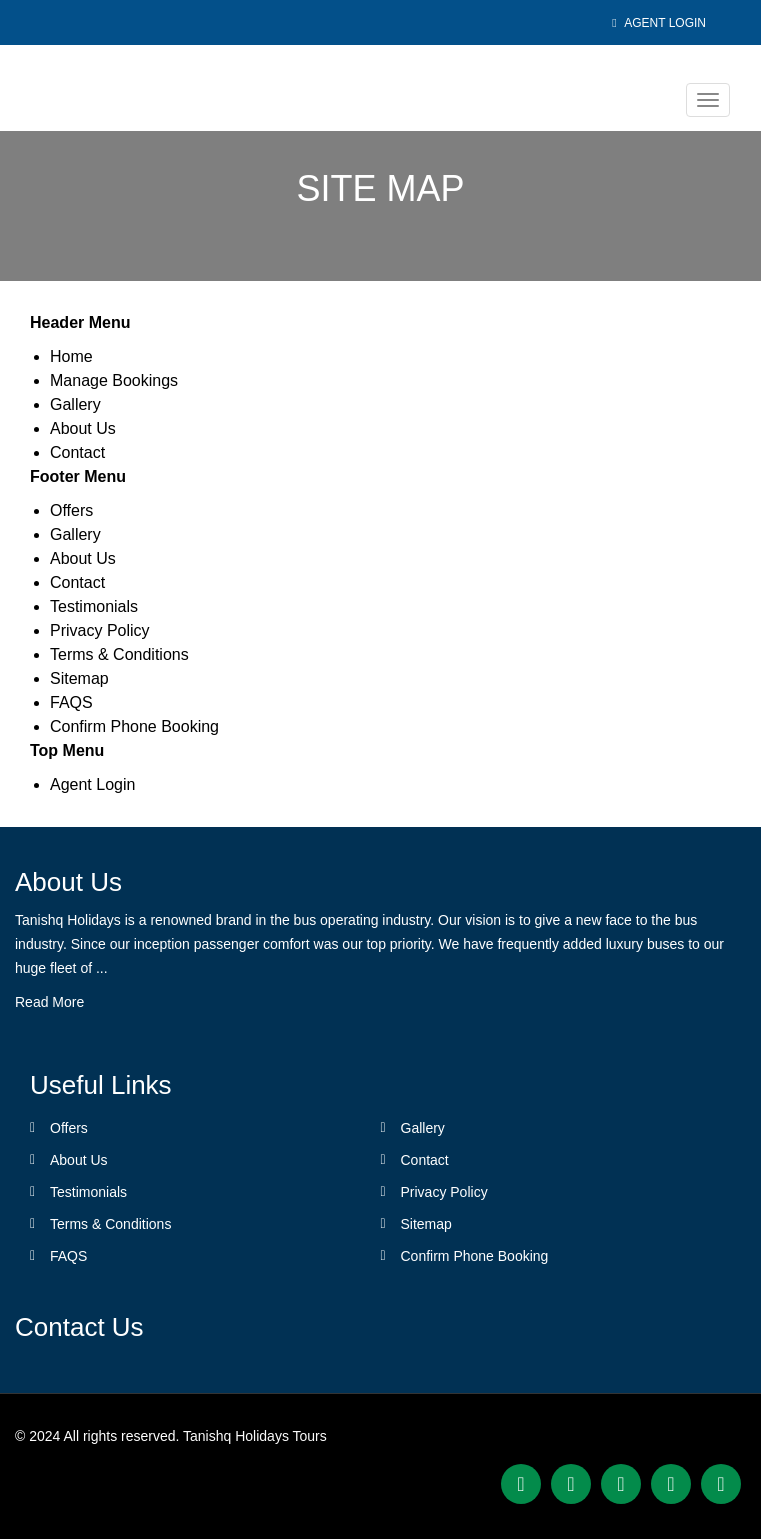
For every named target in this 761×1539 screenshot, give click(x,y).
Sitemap (79, 678)
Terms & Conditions (119, 654)
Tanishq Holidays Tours (255, 1436)
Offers (71, 510)
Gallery (75, 404)
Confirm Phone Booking (134, 726)
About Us (83, 428)
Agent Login (659, 23)
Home (71, 356)
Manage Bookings (114, 380)
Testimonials (94, 606)
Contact (77, 452)
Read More (49, 1002)
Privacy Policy (100, 630)
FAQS (71, 702)
